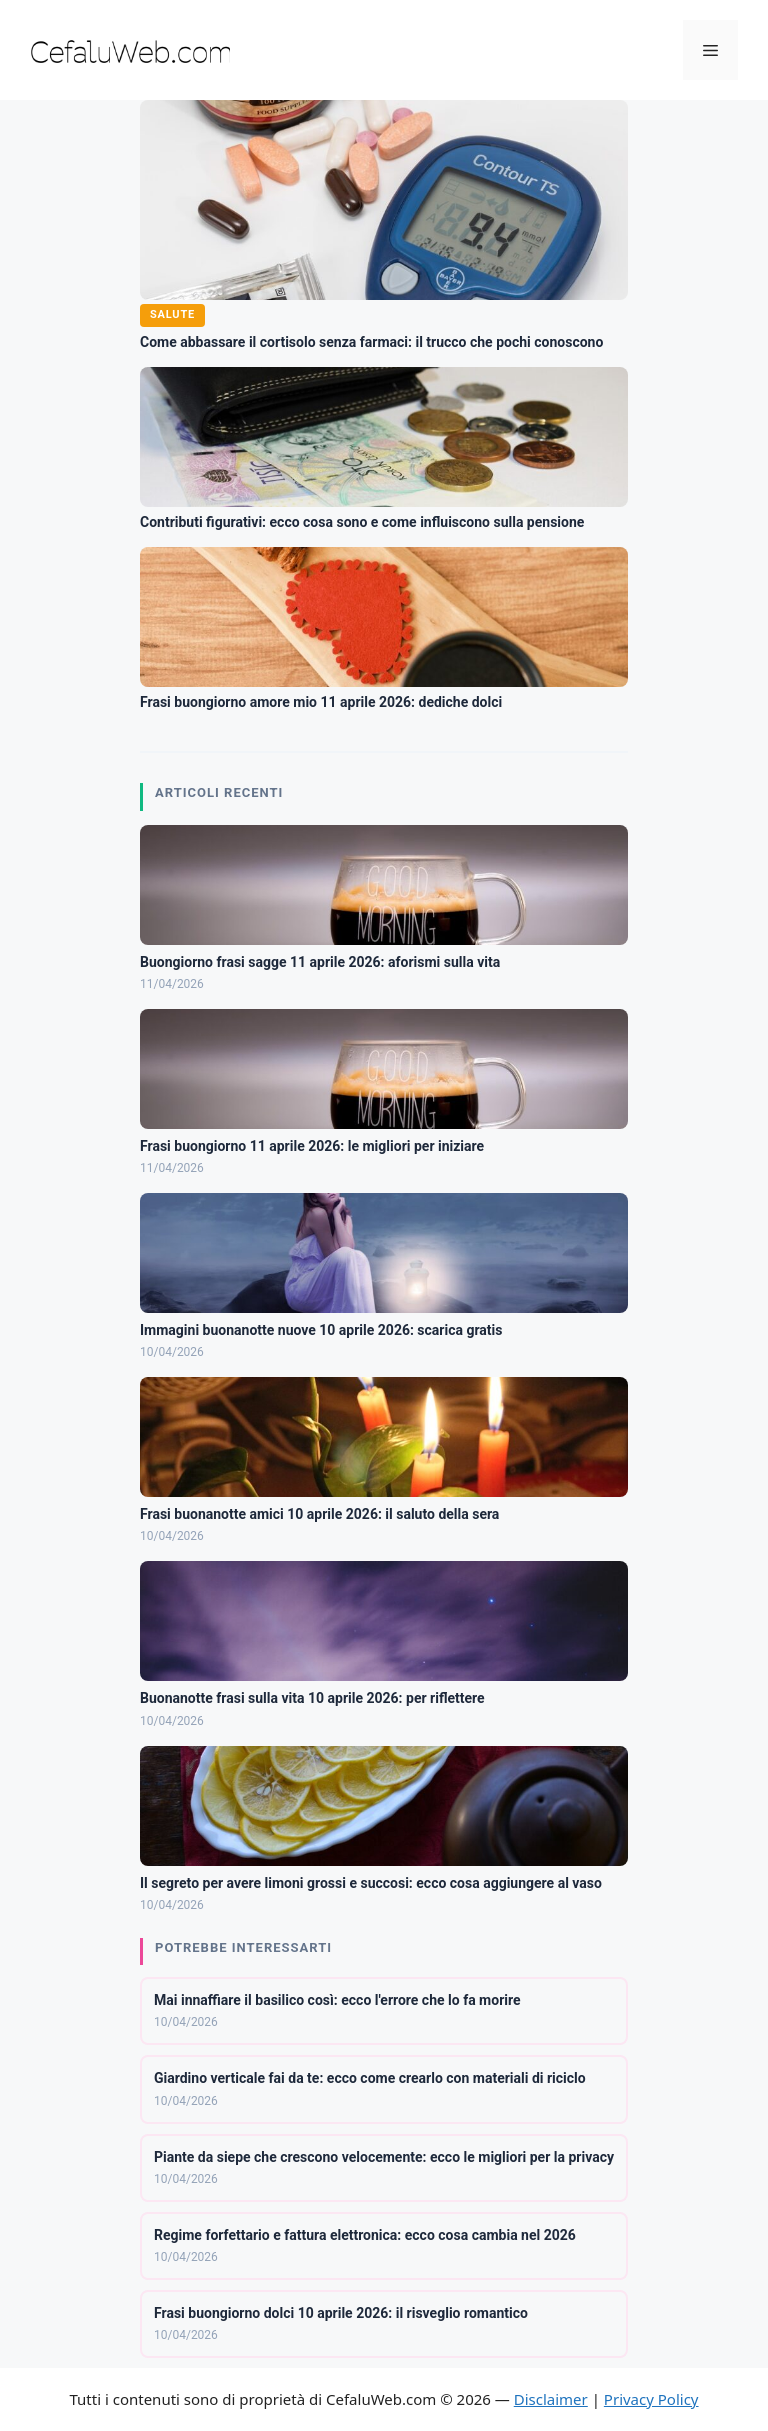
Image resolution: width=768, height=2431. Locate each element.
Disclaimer (551, 2399)
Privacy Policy (651, 2399)
